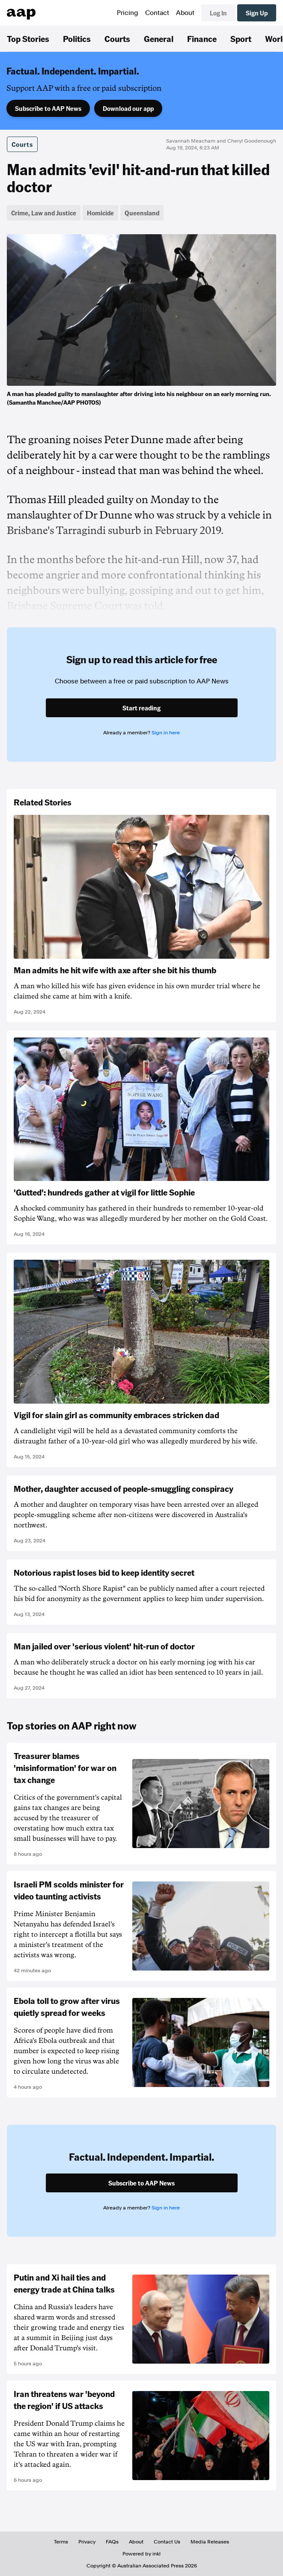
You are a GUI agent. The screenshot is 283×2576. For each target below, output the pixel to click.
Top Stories (28, 38)
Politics (77, 38)
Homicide (100, 213)
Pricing (127, 13)
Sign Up (257, 13)
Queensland (142, 213)
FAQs (112, 2542)
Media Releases (210, 2542)
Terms (61, 2542)
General (158, 38)
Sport (240, 38)
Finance (202, 38)
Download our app (128, 108)
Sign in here (166, 733)
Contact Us (167, 2542)
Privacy (86, 2542)
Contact (157, 13)
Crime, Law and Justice (43, 213)
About (185, 13)
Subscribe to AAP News (48, 108)
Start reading (141, 708)
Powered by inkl (141, 2554)
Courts (117, 38)
